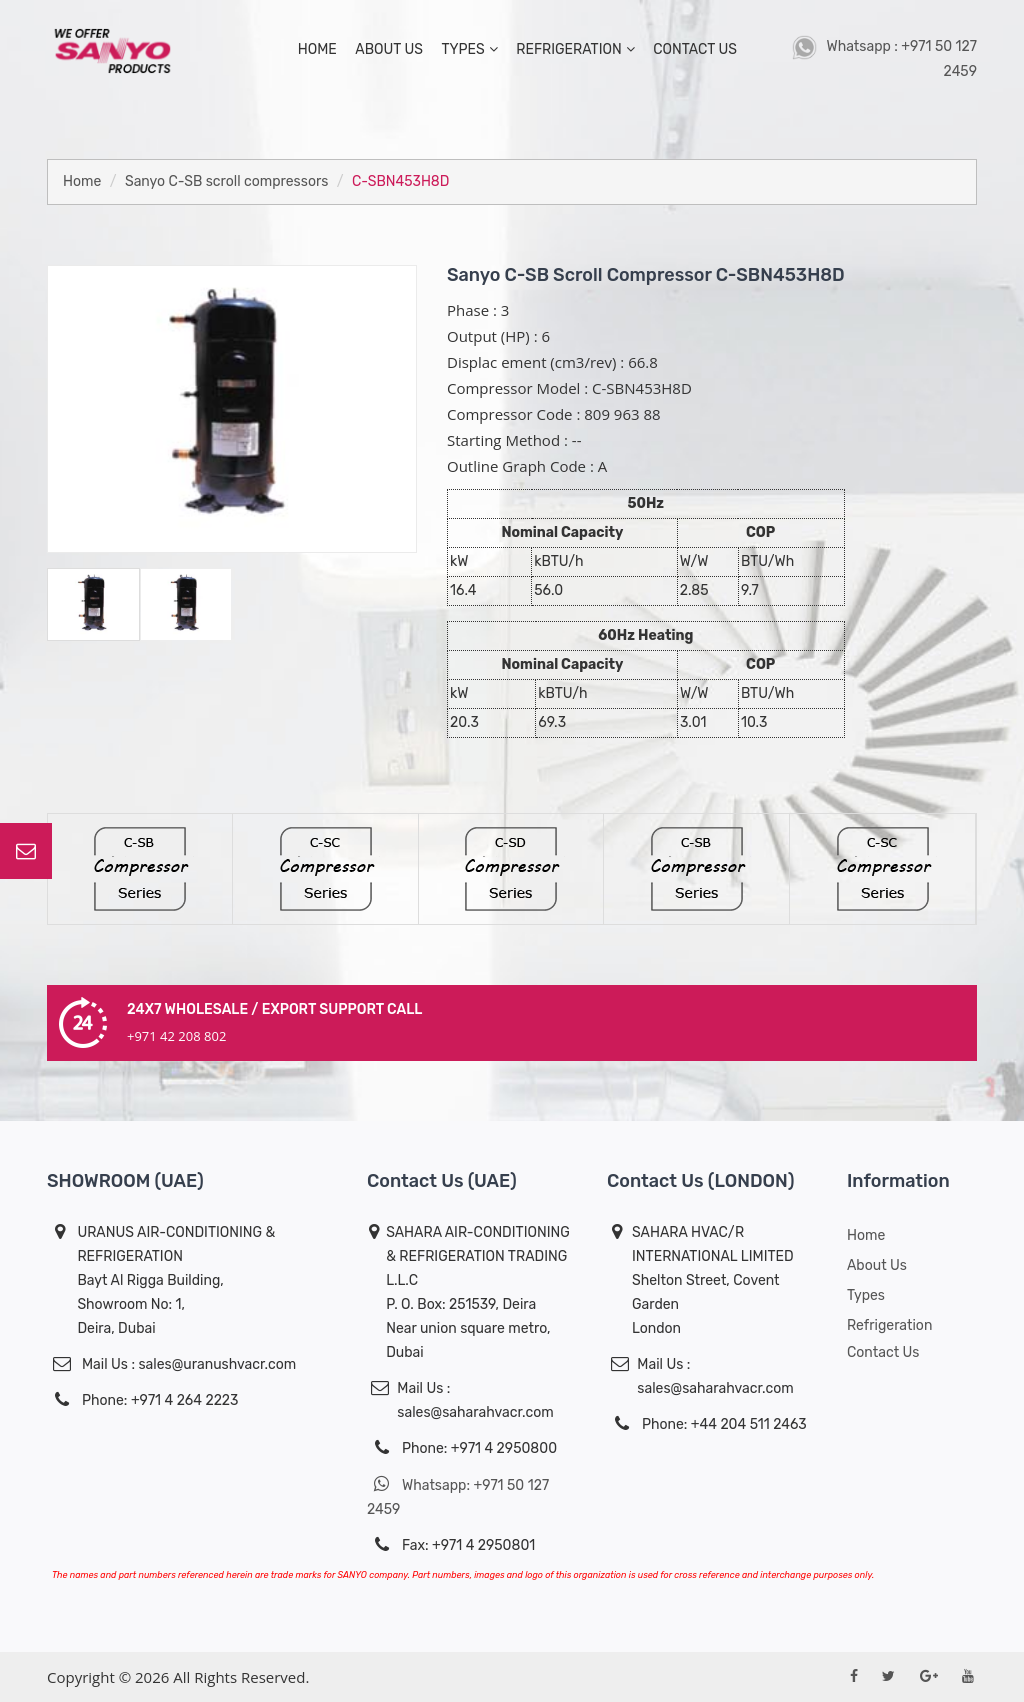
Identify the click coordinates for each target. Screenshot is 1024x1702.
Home (82, 181)
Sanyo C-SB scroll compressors (226, 181)
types (469, 49)
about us (389, 49)
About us (877, 1265)
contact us (695, 49)
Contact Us (883, 1352)
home (317, 49)
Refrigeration (575, 49)
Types (866, 1295)
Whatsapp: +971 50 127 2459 (458, 1496)
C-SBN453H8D (400, 181)
